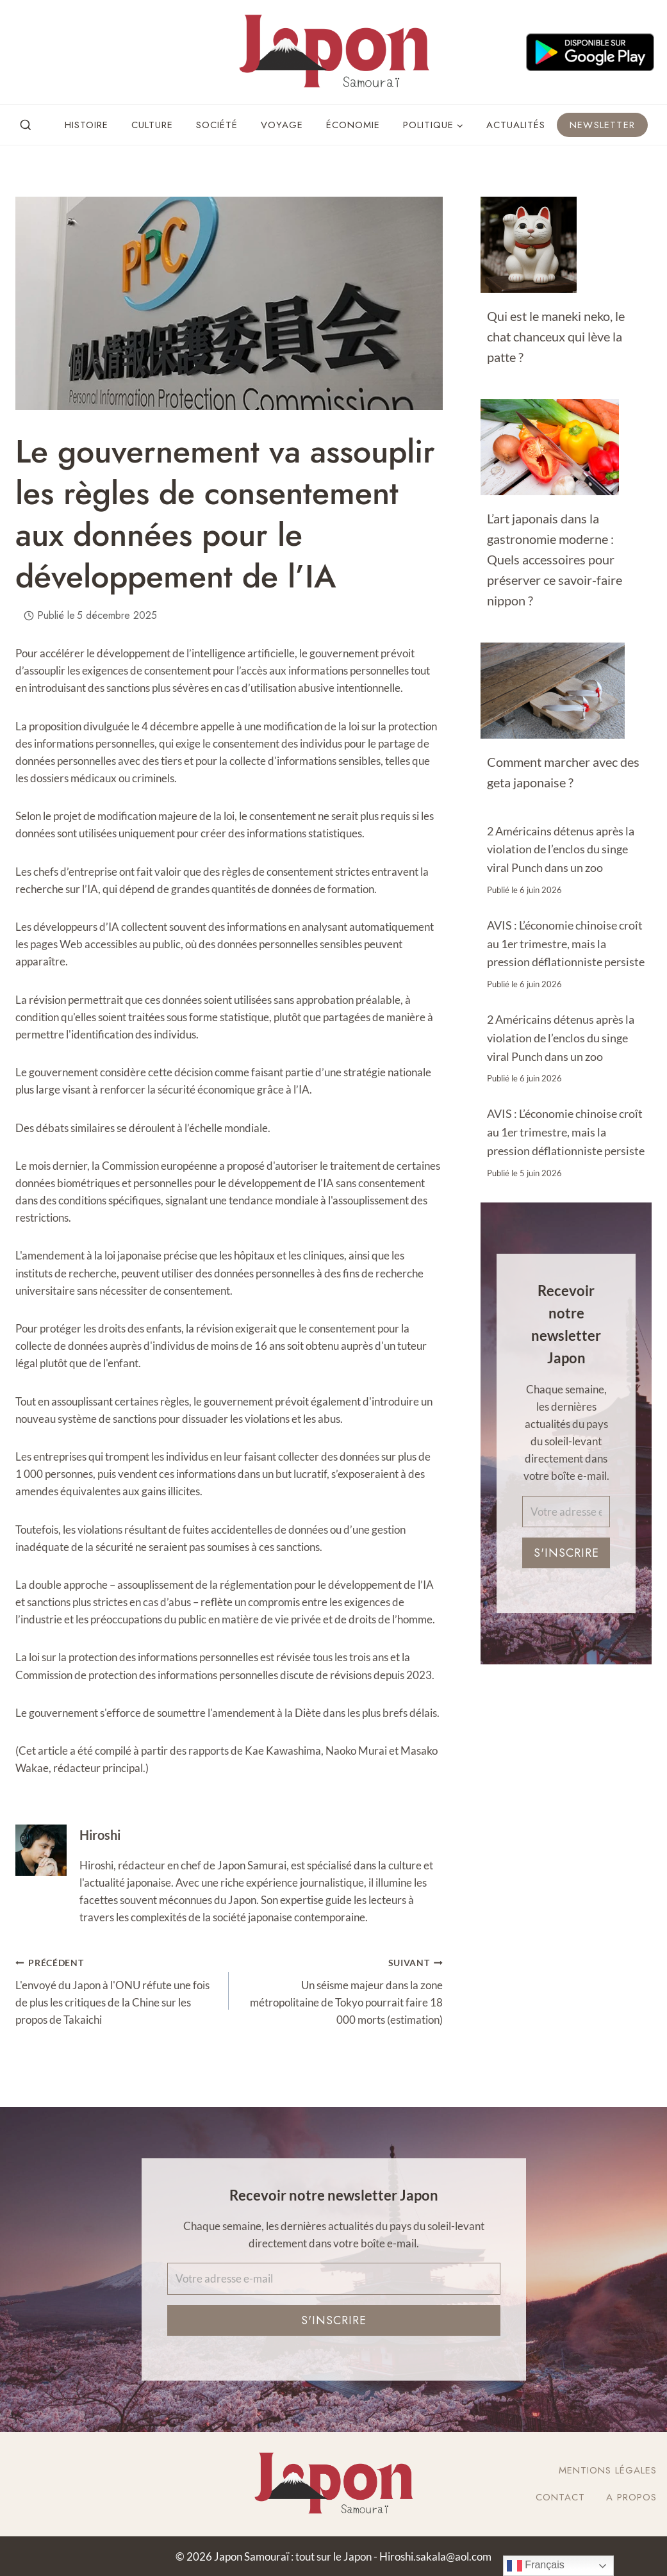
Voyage (282, 125)
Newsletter (602, 125)
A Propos (631, 2497)
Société (217, 125)
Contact (560, 2497)
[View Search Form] (25, 125)
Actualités (515, 125)
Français (535, 2565)
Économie (353, 125)
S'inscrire (566, 1553)
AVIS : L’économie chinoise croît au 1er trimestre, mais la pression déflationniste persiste (566, 943)
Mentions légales (608, 2470)
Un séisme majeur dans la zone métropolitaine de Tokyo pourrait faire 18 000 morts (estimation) (341, 1989)
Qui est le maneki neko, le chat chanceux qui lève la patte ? (556, 336)
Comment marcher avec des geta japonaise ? (563, 772)
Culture (152, 125)
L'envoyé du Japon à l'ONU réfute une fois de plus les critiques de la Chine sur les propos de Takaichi (116, 1989)
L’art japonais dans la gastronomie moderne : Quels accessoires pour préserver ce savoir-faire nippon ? (554, 559)
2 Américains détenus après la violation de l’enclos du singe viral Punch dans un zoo (560, 849)
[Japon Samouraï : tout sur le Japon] (333, 52)
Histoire (86, 125)
